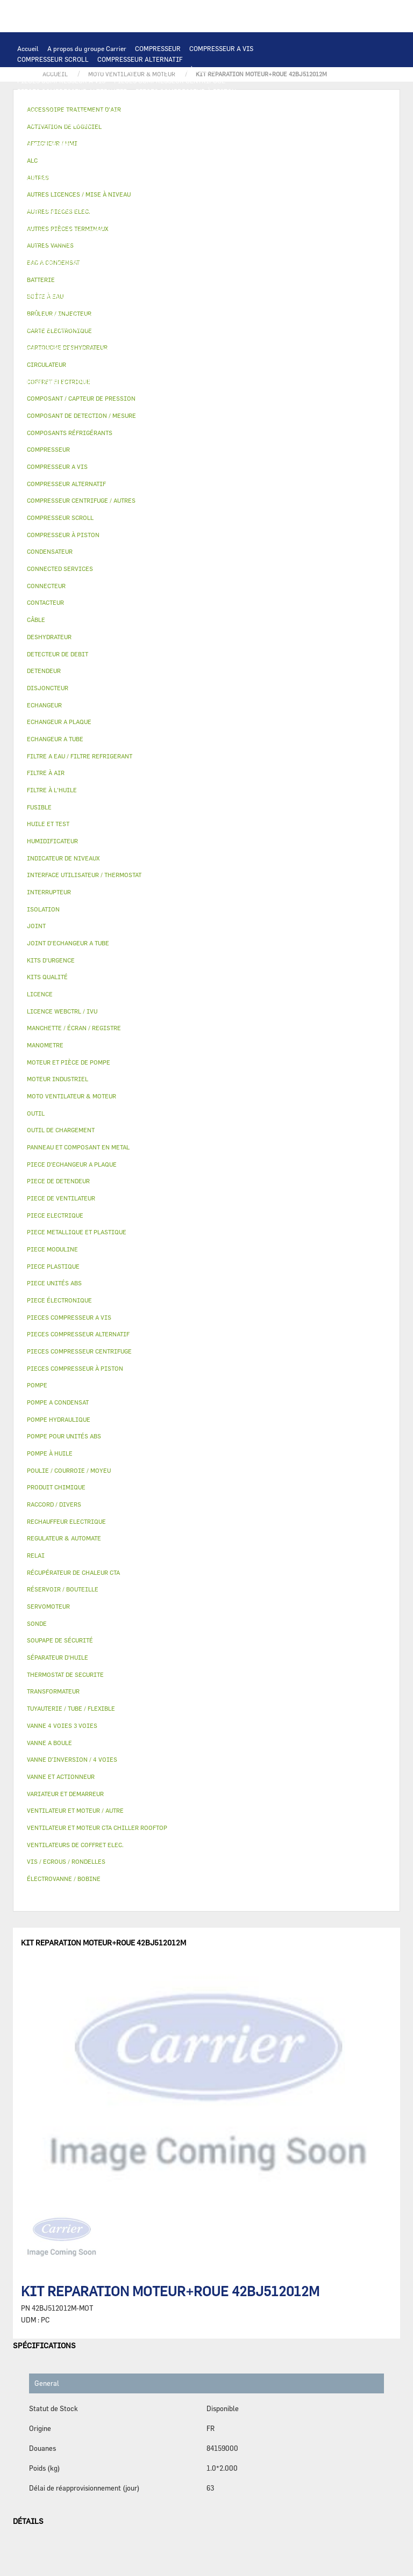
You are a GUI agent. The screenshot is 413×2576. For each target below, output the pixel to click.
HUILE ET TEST (222, 231)
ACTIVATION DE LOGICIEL (142, 349)
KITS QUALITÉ (168, 403)
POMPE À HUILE (179, 241)
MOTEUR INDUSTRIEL (50, 166)
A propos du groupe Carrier (86, 48)
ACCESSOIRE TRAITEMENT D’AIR (67, 327)
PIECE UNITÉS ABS (46, 403)
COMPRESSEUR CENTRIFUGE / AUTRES (75, 70)
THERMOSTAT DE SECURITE (136, 209)
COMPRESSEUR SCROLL (53, 59)
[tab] (206, 416)
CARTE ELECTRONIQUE (137, 102)
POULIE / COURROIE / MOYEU (61, 370)
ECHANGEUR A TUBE (165, 134)
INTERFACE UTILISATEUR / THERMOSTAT (79, 113)
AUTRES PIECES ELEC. (220, 209)
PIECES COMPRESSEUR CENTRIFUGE (169, 80)
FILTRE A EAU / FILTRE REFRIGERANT (74, 392)
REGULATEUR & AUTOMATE (254, 113)
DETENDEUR (232, 274)
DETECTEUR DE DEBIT (50, 263)
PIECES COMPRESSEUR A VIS (61, 80)
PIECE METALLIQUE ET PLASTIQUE (145, 284)
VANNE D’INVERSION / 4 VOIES (159, 274)
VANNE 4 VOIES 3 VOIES (260, 306)
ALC (229, 123)
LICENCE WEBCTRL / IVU (55, 349)
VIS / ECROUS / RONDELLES (154, 381)
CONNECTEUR (274, 198)
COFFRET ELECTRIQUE (51, 188)
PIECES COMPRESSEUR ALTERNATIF (72, 91)
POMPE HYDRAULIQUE (50, 220)
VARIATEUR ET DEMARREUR (59, 177)
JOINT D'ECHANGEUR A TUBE (61, 145)
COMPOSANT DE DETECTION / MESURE (157, 123)
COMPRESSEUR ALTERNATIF (140, 59)
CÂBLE (254, 177)
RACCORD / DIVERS (258, 370)
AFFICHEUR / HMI (177, 113)
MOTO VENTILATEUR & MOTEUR (162, 145)
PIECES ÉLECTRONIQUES (55, 102)
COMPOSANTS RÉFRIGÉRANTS (63, 252)
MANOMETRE (218, 403)
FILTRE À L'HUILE (44, 241)
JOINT (123, 370)
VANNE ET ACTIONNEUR (180, 306)
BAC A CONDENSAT (163, 295)
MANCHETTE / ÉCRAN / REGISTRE (67, 338)
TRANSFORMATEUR (124, 188)
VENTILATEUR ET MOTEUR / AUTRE (229, 156)
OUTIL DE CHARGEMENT (53, 123)
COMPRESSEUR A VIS (221, 48)
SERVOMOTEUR (40, 317)
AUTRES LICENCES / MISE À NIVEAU (245, 349)
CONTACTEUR (130, 177)
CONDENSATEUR (274, 188)
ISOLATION (119, 306)
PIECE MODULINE (110, 403)
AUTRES (29, 360)
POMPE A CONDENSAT (125, 220)
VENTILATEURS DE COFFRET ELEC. (69, 198)
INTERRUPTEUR (212, 177)
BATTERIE (32, 134)
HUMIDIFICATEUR (205, 327)
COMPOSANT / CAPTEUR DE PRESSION (174, 252)
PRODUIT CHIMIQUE (185, 360)
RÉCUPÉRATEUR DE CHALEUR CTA (177, 338)
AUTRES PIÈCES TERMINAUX (60, 381)
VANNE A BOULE (95, 317)
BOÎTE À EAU (220, 295)
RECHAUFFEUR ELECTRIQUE (202, 198)
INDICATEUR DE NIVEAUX (181, 370)
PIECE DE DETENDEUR (50, 284)
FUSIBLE (227, 188)
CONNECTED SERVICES (52, 209)
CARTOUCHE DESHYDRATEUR (61, 274)
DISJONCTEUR (183, 188)
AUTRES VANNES (239, 317)
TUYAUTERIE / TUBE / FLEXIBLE (98, 360)
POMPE (272, 209)
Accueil (28, 48)
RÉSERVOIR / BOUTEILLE (55, 306)
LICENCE (251, 338)
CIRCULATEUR (189, 220)
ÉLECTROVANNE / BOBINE (166, 317)
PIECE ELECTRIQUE (203, 166)
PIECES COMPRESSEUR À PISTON (186, 91)
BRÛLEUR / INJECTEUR (264, 392)
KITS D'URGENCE (167, 392)
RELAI (169, 177)
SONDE (140, 198)
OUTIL (210, 392)
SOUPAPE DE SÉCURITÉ (127, 263)
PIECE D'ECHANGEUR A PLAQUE (252, 134)
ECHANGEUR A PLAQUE (91, 134)
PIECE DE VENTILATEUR (128, 166)
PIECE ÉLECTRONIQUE (59, 1300)
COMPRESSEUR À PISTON (181, 70)
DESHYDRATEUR (195, 263)
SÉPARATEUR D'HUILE (113, 241)
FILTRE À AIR (147, 327)
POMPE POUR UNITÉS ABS (152, 231)
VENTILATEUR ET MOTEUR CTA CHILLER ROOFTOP (93, 156)
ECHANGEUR (263, 123)
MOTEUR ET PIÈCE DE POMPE (61, 231)
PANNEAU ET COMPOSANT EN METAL (71, 295)
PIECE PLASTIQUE (234, 284)
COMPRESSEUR (158, 48)
